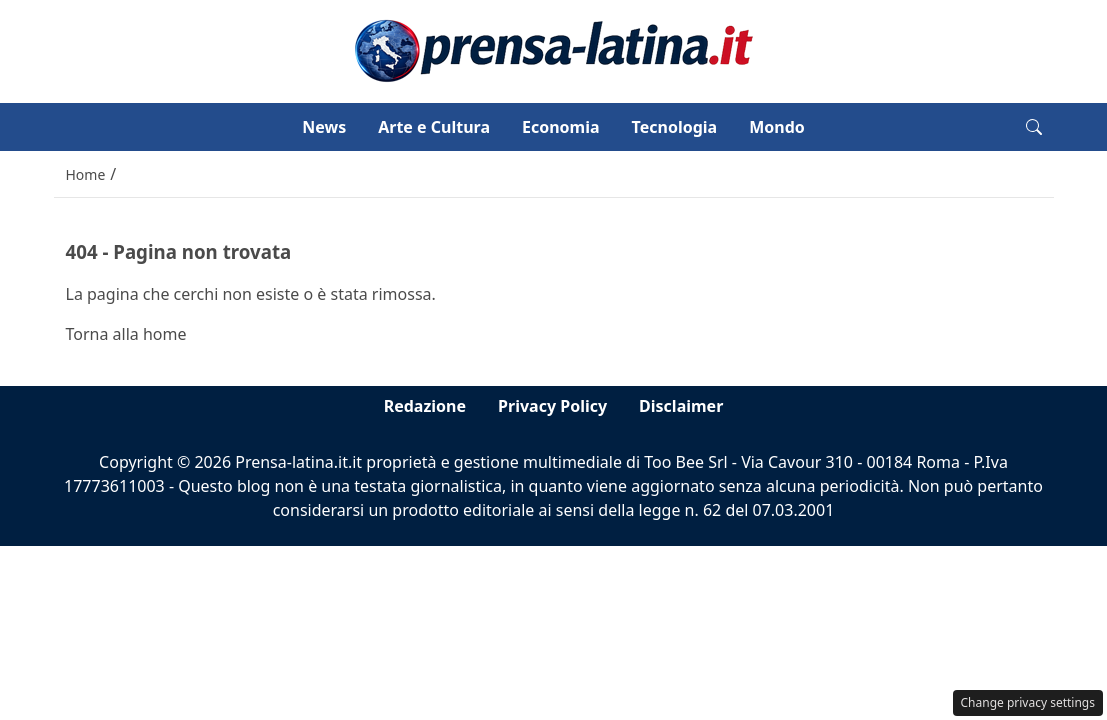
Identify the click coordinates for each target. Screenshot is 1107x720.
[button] (1034, 127)
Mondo (777, 127)
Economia (561, 127)
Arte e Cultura (434, 127)
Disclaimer (681, 406)
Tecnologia (675, 127)
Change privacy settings (1028, 702)
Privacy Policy (552, 406)
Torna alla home (126, 334)
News (324, 127)
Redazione (425, 406)
